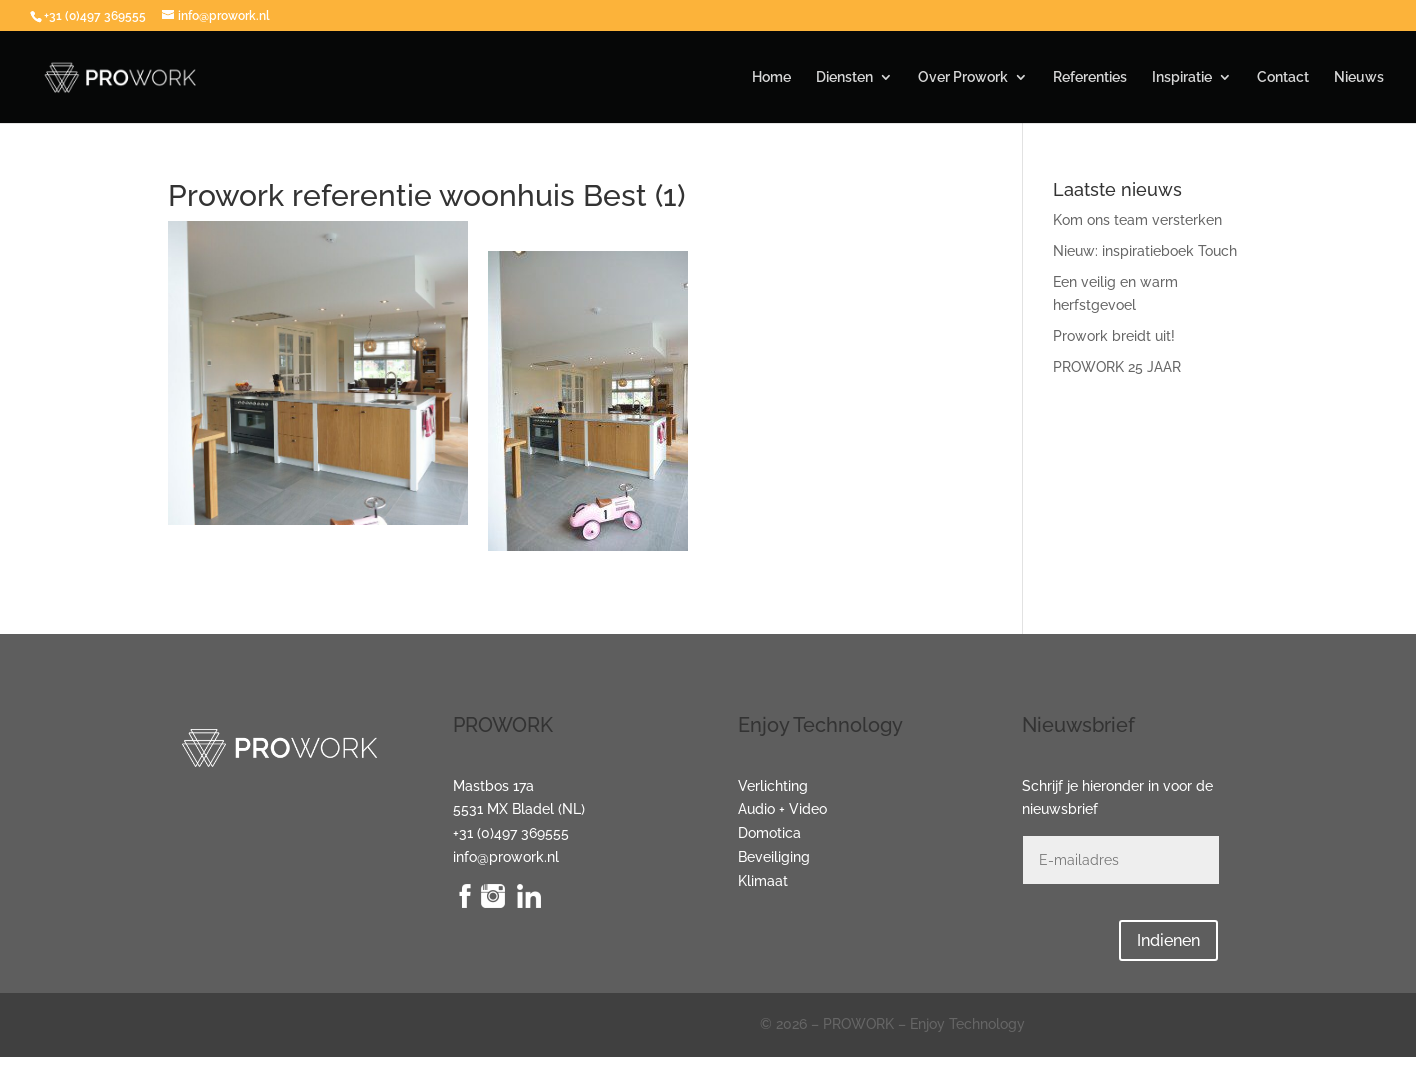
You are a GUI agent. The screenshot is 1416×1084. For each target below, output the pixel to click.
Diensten (844, 77)
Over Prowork (963, 77)
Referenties (1090, 77)
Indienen (1168, 940)
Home (771, 77)
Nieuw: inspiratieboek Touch (1145, 251)
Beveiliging (774, 857)
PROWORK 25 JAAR (1117, 367)
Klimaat (763, 881)
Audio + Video (782, 809)
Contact (1283, 77)
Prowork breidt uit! (1114, 336)
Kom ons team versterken (1137, 220)
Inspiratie (1182, 77)
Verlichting (773, 786)
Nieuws (1359, 77)
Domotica (769, 833)
